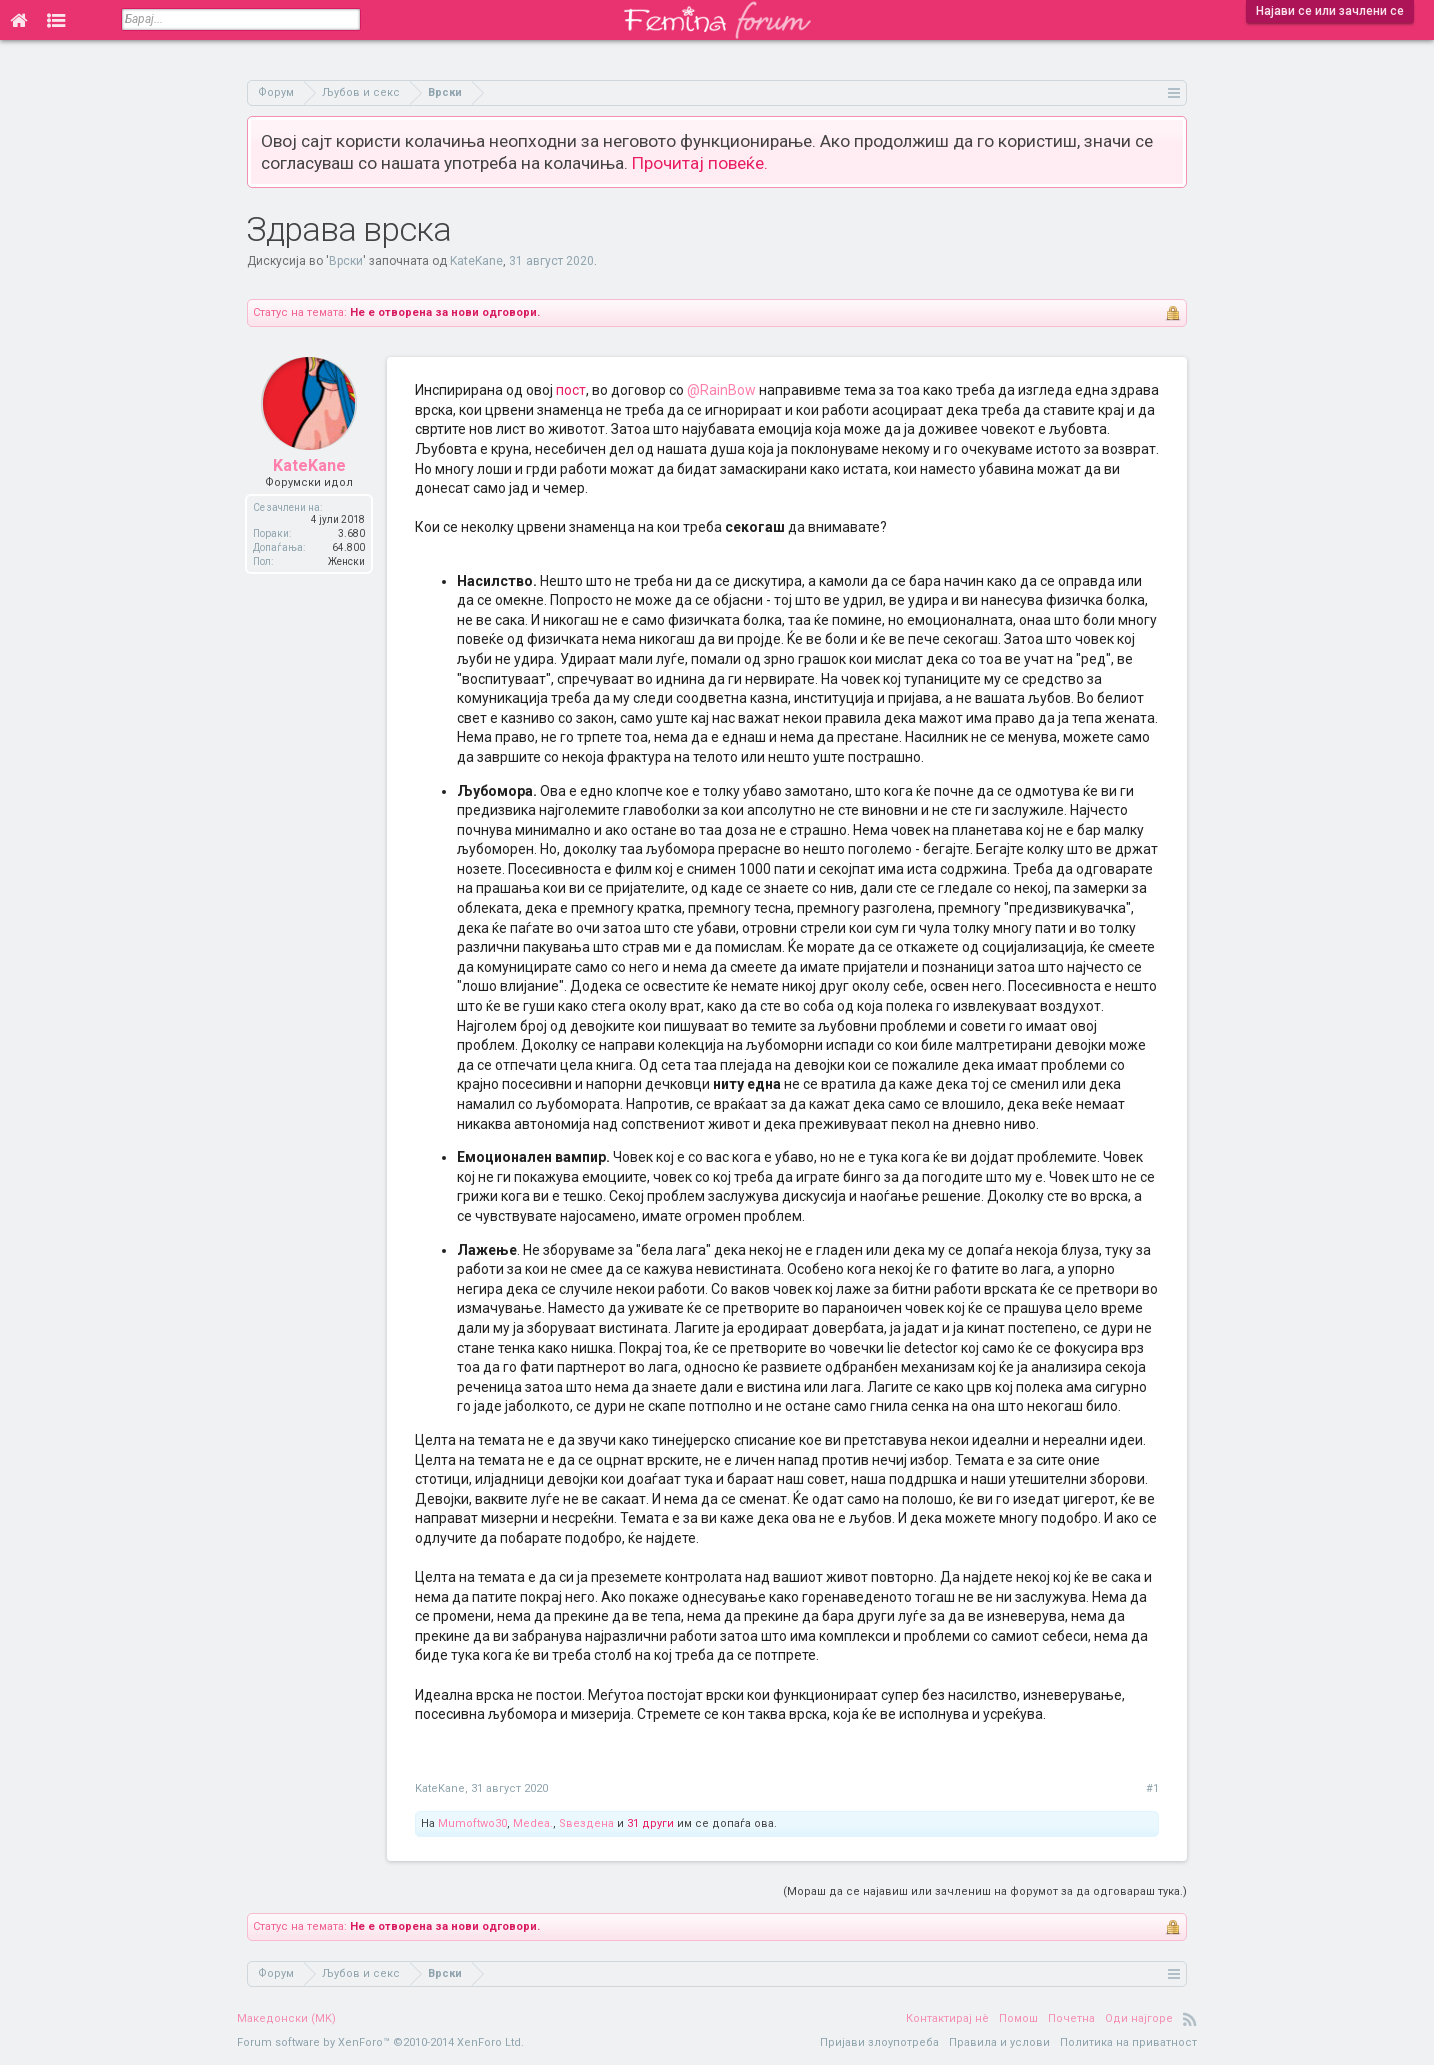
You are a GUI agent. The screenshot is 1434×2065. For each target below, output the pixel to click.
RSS (1190, 2019)
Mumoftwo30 (472, 1823)
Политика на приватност (1128, 2042)
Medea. (533, 1823)
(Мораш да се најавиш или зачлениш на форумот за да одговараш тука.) (985, 1891)
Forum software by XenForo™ (380, 2042)
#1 (1152, 1788)
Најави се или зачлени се (1330, 11)
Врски (346, 261)
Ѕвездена (586, 1823)
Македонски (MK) (286, 2018)
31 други (650, 1823)
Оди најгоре (1139, 2018)
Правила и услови (999, 2042)
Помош (1018, 2018)
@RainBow (721, 390)
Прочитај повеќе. (700, 163)
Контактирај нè (947, 2018)
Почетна (1071, 2018)
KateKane (476, 261)
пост (571, 390)
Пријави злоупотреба (879, 2042)
